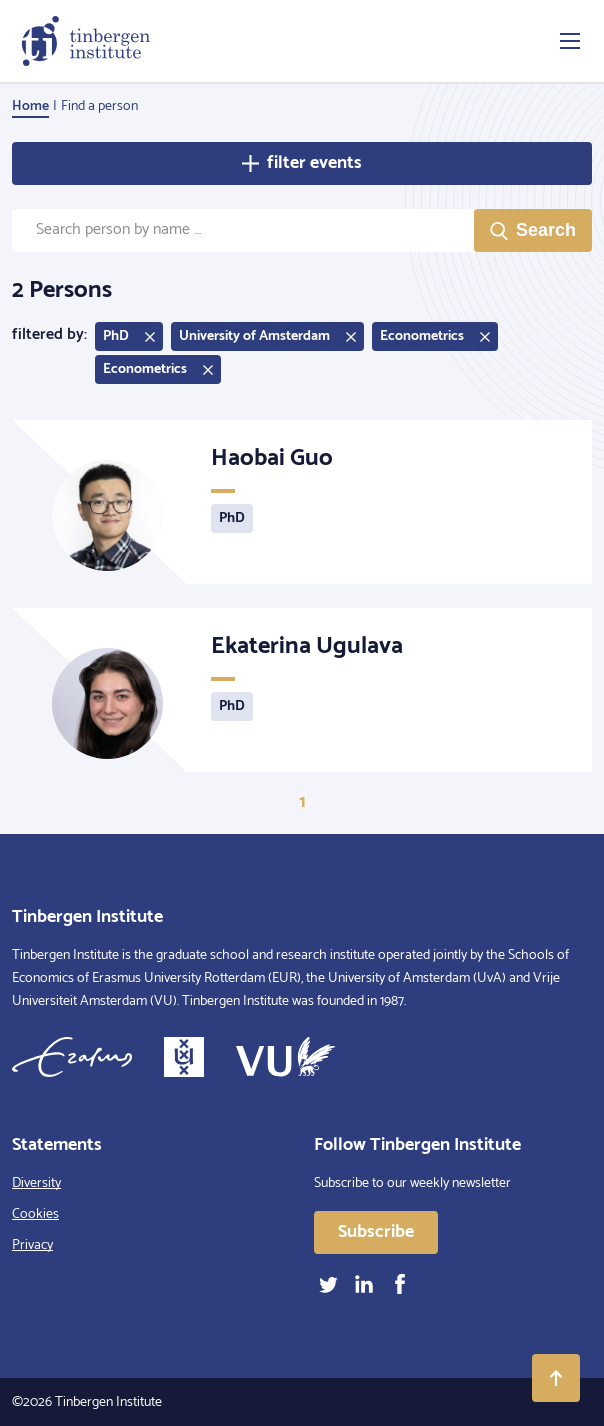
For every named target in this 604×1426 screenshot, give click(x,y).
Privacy (32, 1245)
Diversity (36, 1183)
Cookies (35, 1214)
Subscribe (376, 1232)
